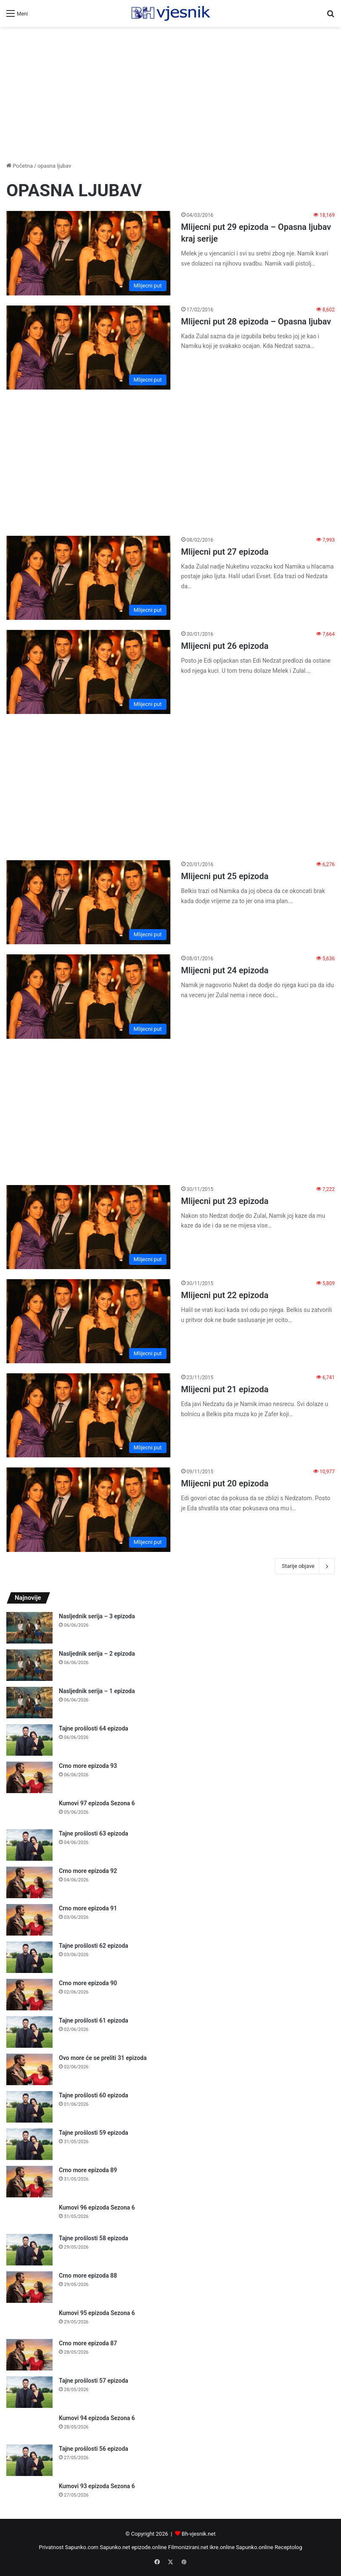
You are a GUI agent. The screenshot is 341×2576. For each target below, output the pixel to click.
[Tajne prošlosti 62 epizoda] (29, 1957)
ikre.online (222, 2547)
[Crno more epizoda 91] (29, 1920)
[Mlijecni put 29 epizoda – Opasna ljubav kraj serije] (88, 253)
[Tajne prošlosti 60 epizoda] (29, 2107)
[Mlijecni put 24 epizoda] (88, 996)
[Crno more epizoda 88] (29, 2287)
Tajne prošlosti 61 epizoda (93, 2020)
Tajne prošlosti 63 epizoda (93, 1833)
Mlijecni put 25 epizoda (225, 876)
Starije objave (305, 1566)
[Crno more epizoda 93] (29, 1777)
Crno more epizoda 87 (88, 2343)
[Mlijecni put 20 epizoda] (88, 1509)
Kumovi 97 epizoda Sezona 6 (97, 1803)
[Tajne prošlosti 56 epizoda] (29, 2460)
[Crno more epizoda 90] (29, 1994)
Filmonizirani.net (188, 2547)
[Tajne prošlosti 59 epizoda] (29, 2144)
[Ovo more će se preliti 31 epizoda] (29, 2069)
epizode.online (149, 2547)
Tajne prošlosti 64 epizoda (93, 1728)
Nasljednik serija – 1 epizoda (97, 1691)
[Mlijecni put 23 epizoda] (88, 1227)
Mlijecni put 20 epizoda (225, 1483)
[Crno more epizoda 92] (29, 1882)
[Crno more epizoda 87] (29, 2355)
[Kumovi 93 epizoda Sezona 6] (29, 2494)
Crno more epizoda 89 (88, 2170)
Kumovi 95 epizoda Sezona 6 (97, 2313)
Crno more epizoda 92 (88, 1870)
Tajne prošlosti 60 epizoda (93, 2095)
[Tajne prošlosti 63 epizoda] (29, 1845)
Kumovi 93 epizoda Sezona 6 (97, 2486)
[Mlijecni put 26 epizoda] (88, 672)
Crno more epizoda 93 (88, 1765)
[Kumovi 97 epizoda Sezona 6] (29, 1811)
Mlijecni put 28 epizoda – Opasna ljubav (256, 321)
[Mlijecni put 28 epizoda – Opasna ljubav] (88, 348)
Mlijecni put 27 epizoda (225, 552)
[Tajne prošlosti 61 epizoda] (29, 2032)
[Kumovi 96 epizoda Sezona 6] (29, 2215)
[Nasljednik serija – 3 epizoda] (29, 1628)
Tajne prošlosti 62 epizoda (93, 1945)
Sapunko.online (254, 2547)
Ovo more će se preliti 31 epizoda (103, 2057)
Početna (19, 166)
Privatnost (51, 2547)
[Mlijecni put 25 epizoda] (88, 902)
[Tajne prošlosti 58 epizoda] (29, 2249)
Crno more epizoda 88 (88, 2275)
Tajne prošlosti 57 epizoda (93, 2380)
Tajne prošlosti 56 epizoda (93, 2448)
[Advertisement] (170, 94)
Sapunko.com (82, 2547)
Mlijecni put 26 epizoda (225, 646)
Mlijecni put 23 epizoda (225, 1201)
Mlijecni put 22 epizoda (225, 1295)
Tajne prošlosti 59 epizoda (93, 2132)
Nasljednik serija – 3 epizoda (97, 1616)
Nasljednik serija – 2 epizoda (97, 1653)
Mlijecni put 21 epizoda (225, 1389)
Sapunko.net (115, 2547)
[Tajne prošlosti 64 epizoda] (29, 1740)
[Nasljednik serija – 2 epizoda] (29, 1665)
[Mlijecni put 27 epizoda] (88, 578)
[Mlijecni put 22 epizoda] (88, 1321)
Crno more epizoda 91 (88, 1908)
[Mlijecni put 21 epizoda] (88, 1415)
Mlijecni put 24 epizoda (225, 970)
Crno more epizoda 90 (88, 1983)
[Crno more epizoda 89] (29, 2181)
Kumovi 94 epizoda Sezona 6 (97, 2418)
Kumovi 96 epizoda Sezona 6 (97, 2207)
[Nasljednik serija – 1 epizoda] (29, 1702)
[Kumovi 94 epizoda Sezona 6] (29, 2426)
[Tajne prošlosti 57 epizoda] (29, 2392)
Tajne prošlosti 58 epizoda (93, 2238)
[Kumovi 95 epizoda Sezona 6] (29, 2321)
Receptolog (288, 2547)
